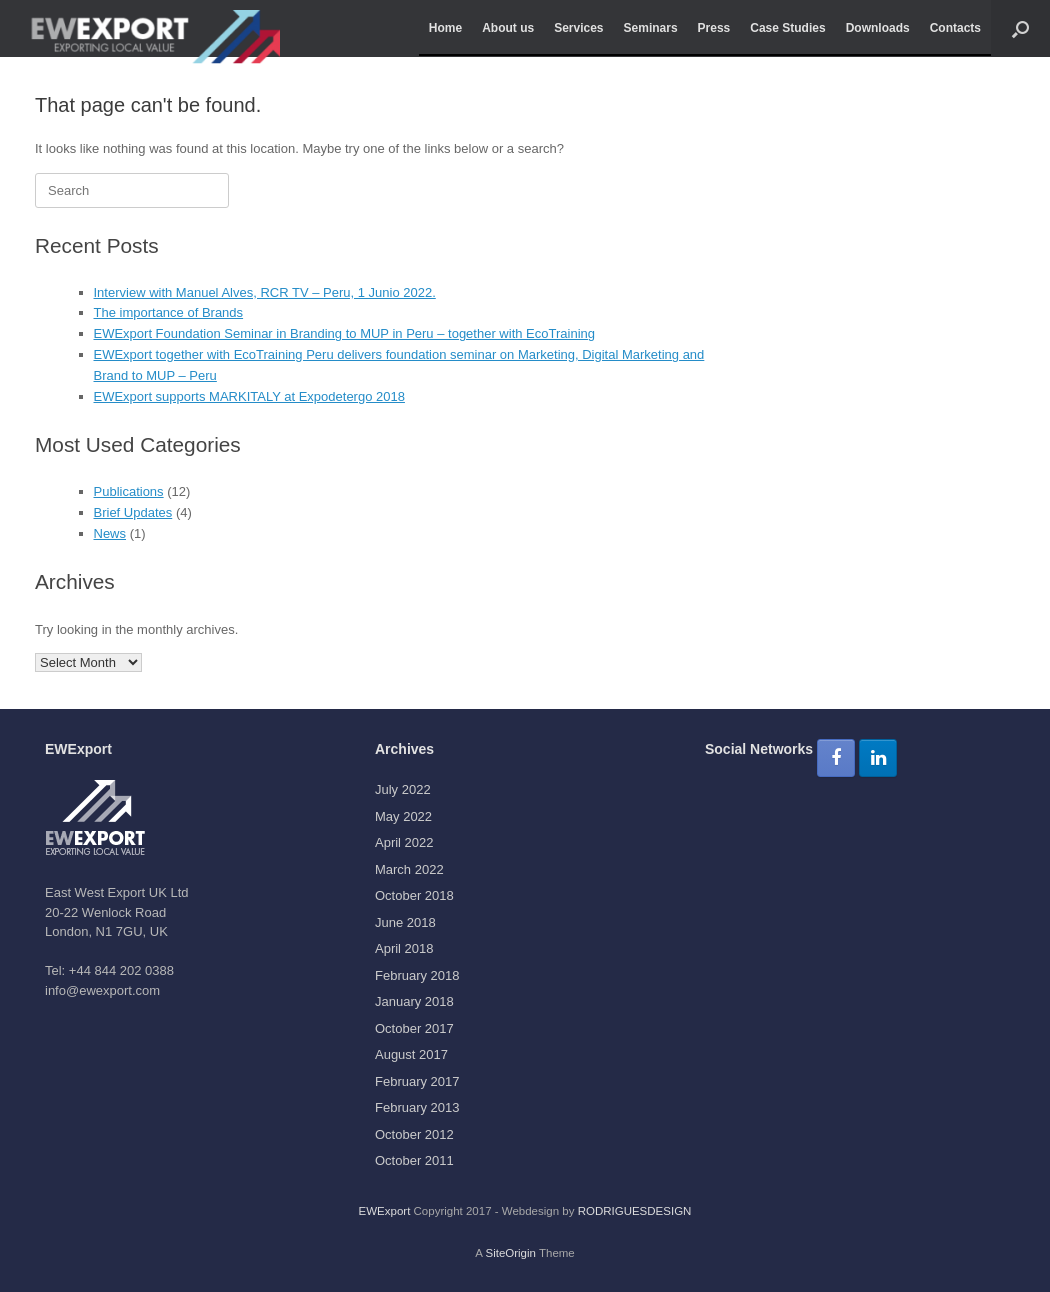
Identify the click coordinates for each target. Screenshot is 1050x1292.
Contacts (955, 28)
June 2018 (405, 922)
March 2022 (409, 869)
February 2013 (417, 1107)
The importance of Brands (169, 312)
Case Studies (787, 28)
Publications (129, 491)
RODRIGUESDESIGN (635, 1211)
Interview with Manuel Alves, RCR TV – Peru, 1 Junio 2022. (265, 292)
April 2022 (404, 842)
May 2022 (403, 816)
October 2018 (414, 895)
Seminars (651, 28)
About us (508, 28)
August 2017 (411, 1054)
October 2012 (414, 1134)
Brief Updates (133, 512)
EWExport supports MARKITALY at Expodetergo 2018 (249, 396)
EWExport (385, 1211)
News (110, 533)
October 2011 (414, 1160)
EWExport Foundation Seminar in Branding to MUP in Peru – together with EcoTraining (344, 333)
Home (445, 28)
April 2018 (404, 948)
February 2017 (417, 1081)
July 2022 (403, 789)
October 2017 (414, 1028)
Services (578, 28)
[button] (1020, 28)
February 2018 (417, 975)
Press (714, 28)
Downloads (878, 28)
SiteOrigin (510, 1253)
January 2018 (414, 1001)
